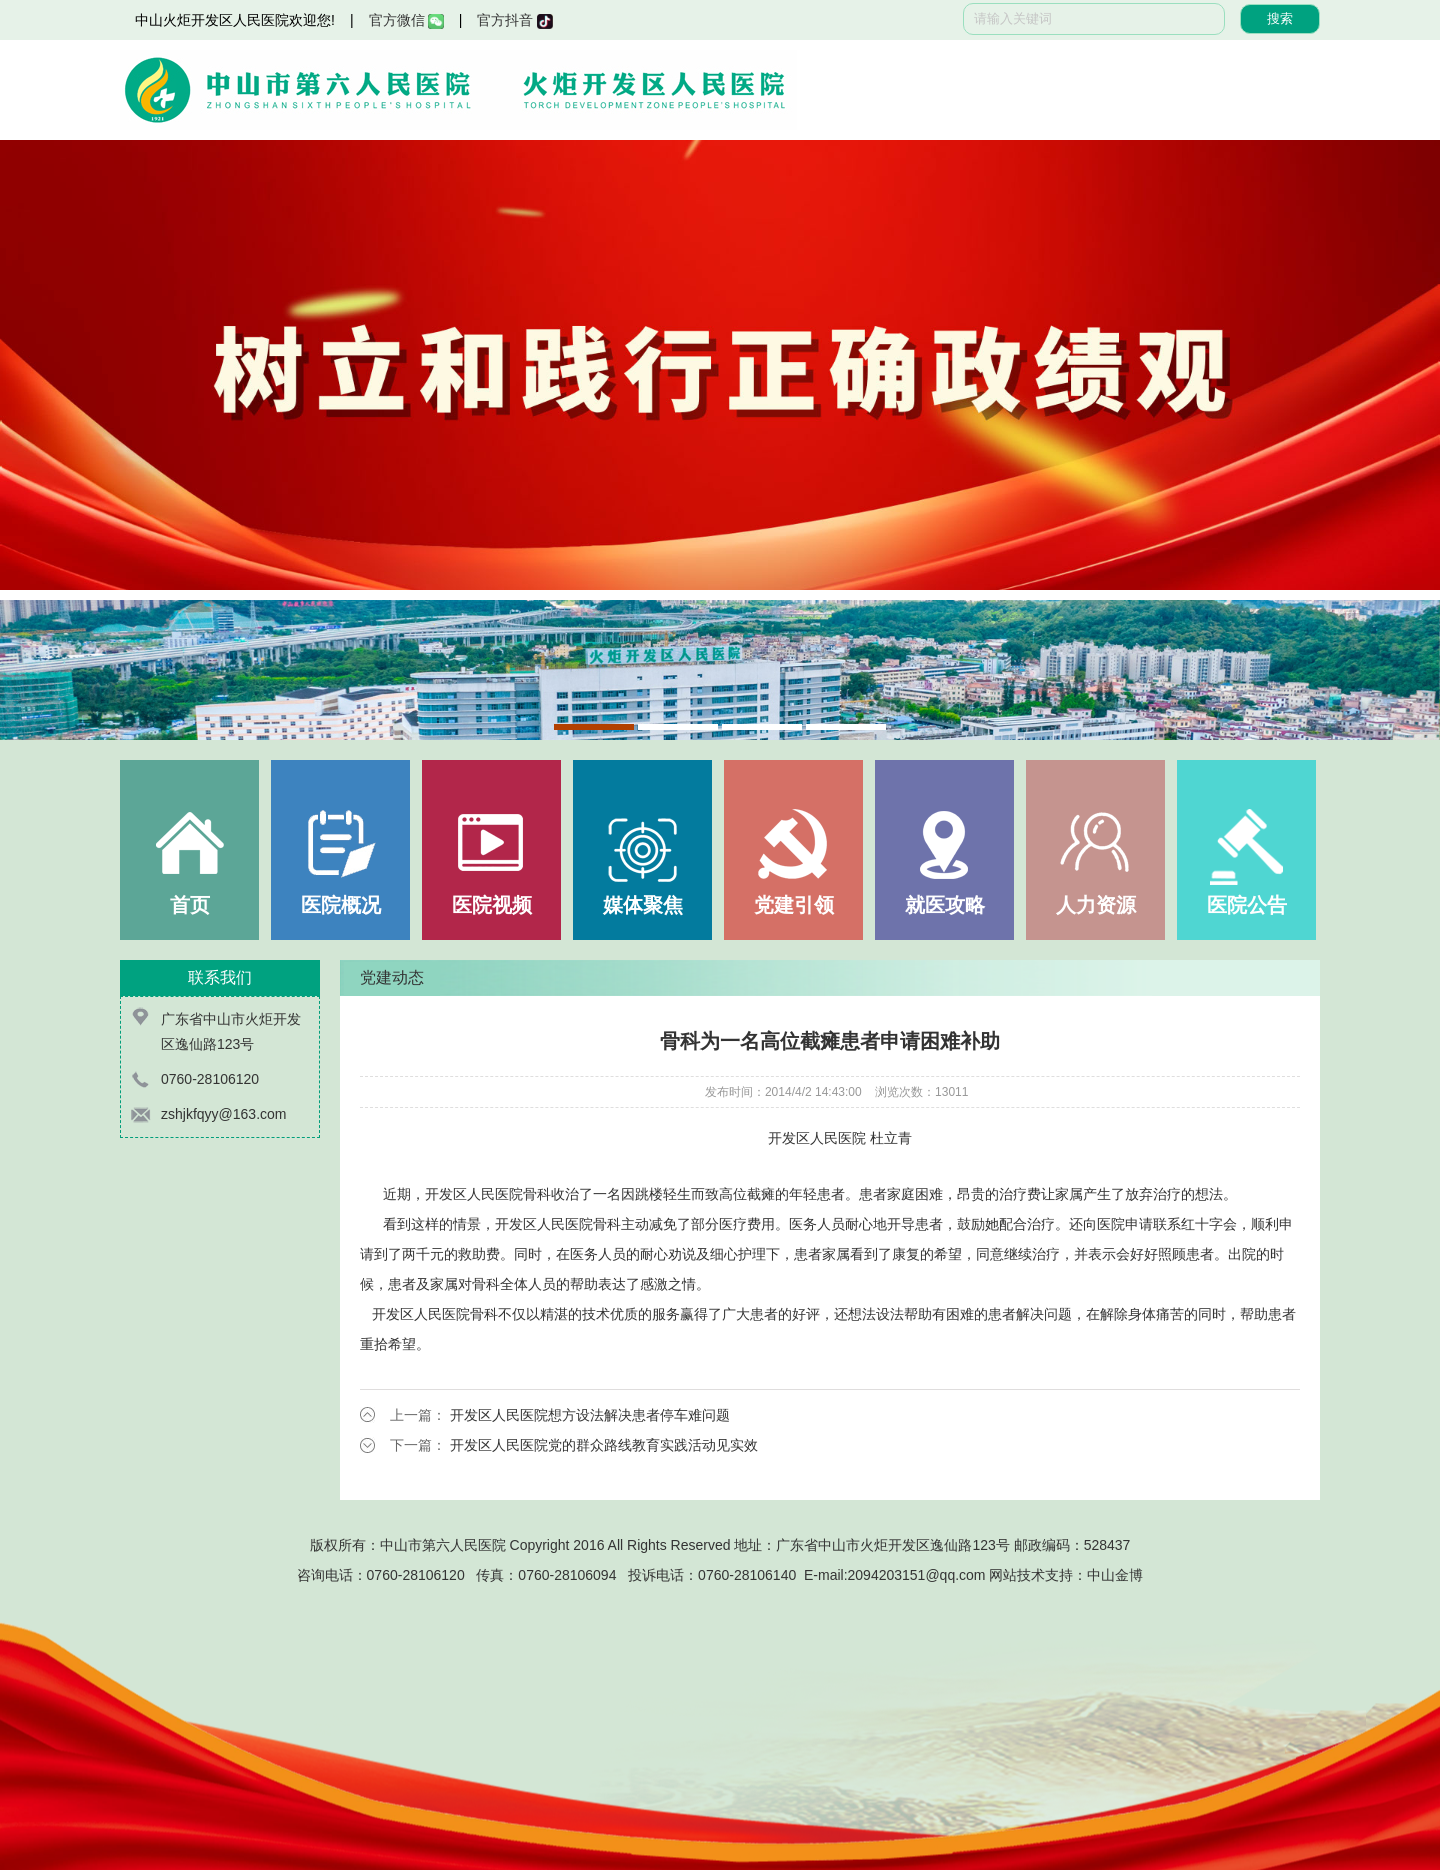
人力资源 (1096, 905)
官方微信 (406, 20)
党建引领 (794, 905)
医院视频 (492, 905)
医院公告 (1247, 905)
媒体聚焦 (643, 905)
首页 (190, 905)
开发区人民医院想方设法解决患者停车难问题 (590, 1415)
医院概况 (341, 905)
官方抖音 (514, 20)
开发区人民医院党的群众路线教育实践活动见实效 (604, 1445)
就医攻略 (945, 905)
